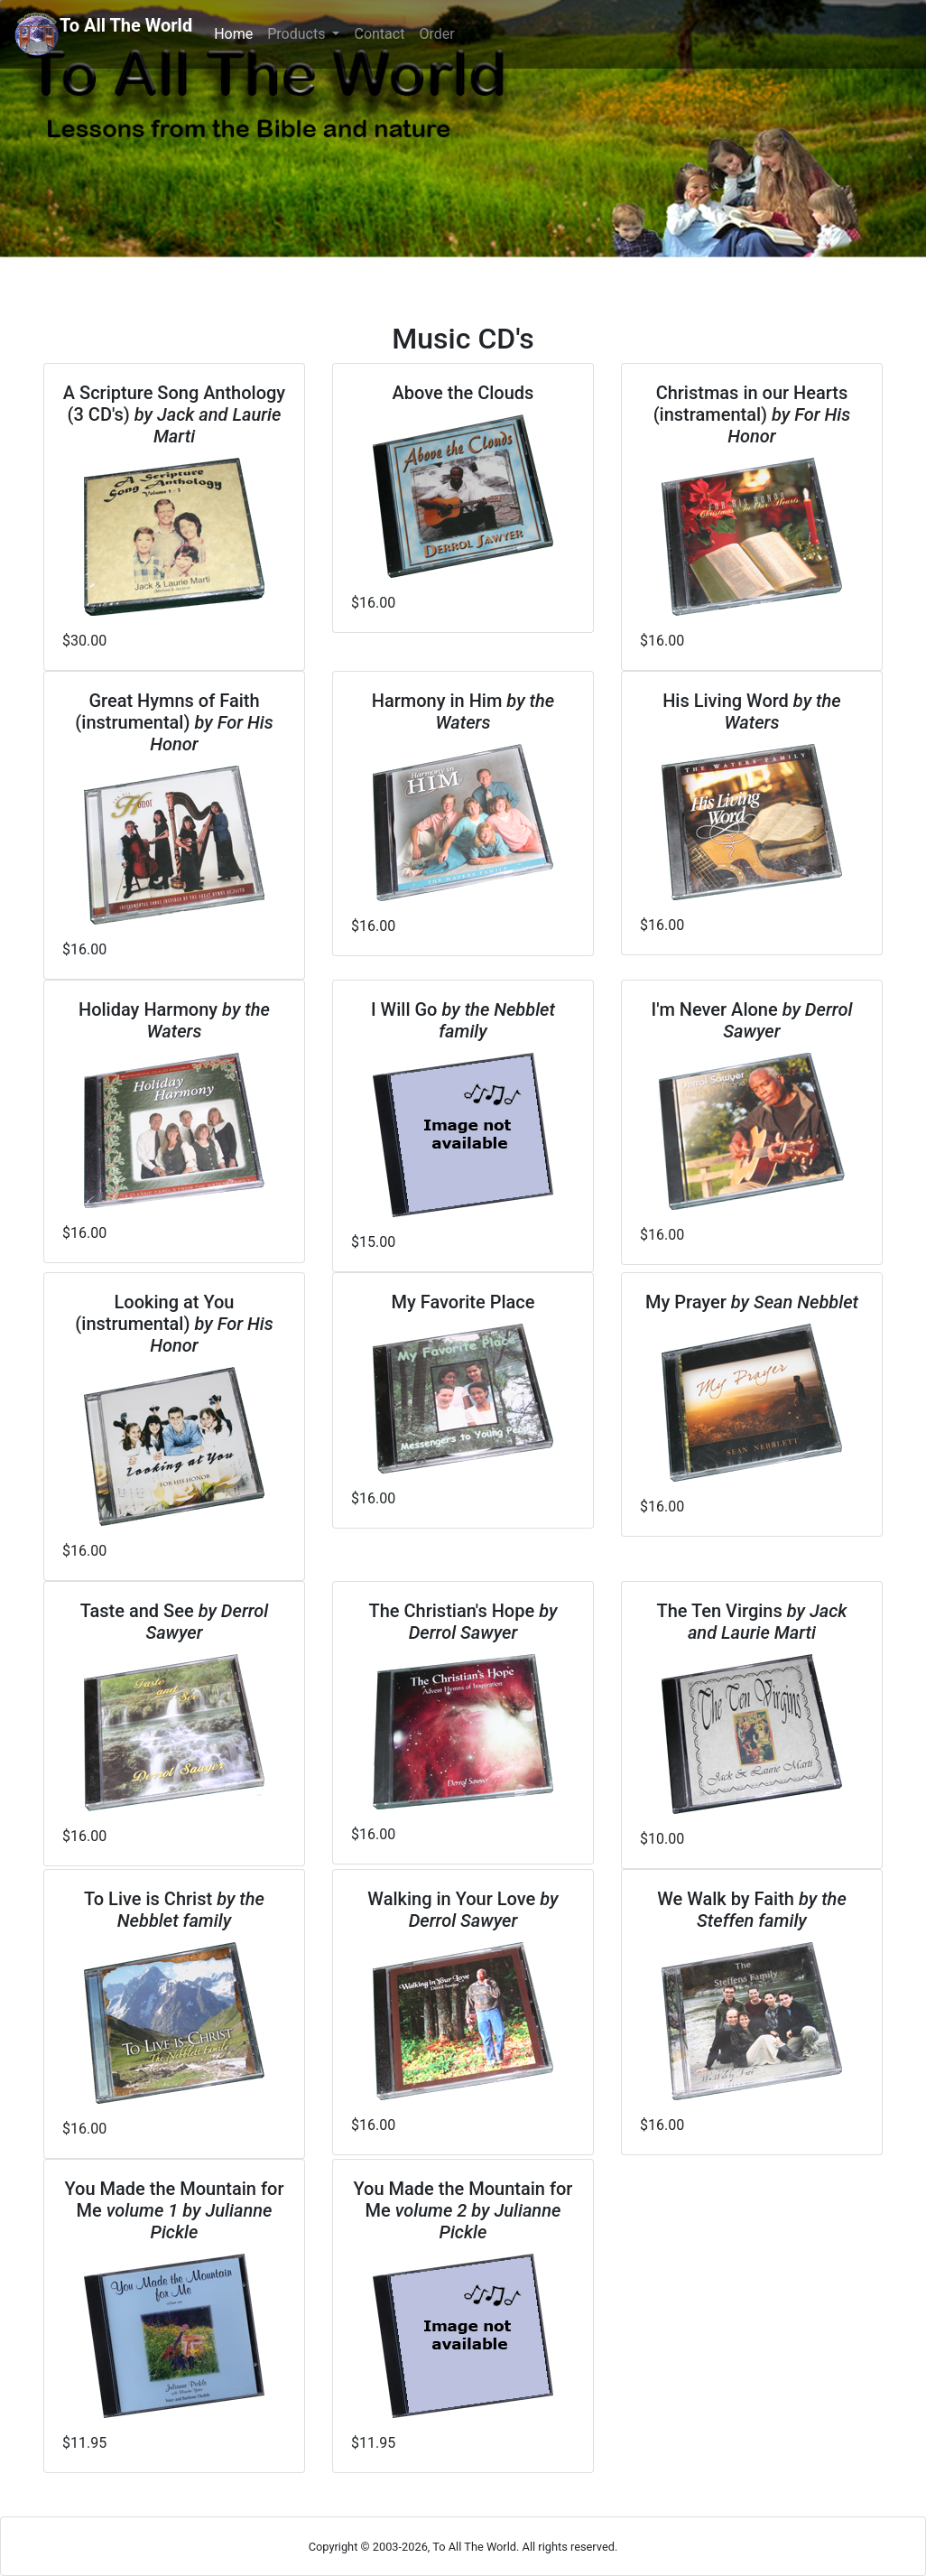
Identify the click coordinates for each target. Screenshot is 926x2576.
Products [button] (298, 33)
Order (436, 33)
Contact (379, 33)
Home (237, 32)
